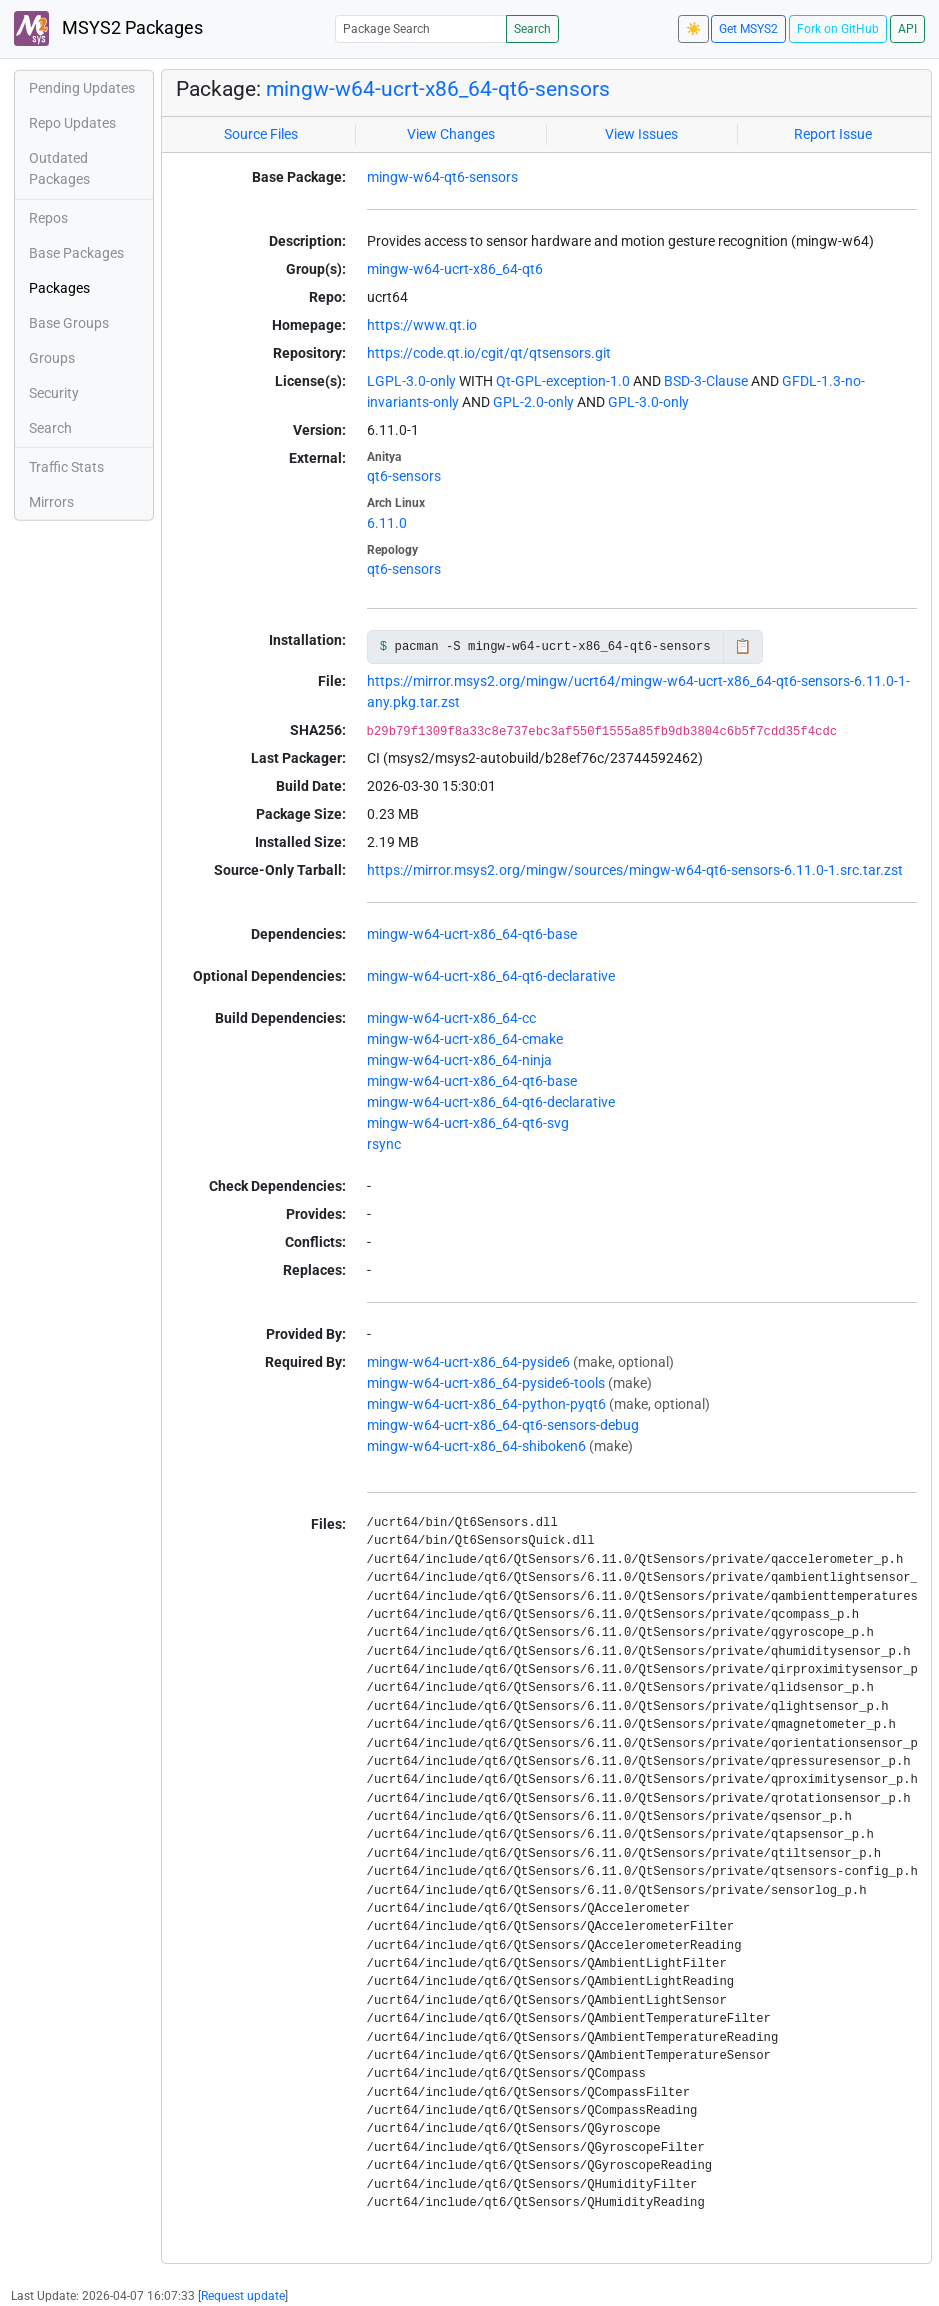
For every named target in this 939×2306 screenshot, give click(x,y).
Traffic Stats (66, 467)
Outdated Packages (59, 168)
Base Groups (69, 323)
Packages (59, 288)
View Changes (451, 134)
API (907, 29)
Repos (48, 218)
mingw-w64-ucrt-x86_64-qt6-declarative (491, 976)
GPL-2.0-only (533, 402)
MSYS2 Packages (108, 28)
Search (532, 29)
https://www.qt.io (422, 325)
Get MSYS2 (748, 29)
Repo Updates (72, 123)
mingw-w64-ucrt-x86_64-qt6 (455, 269)
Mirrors (51, 502)
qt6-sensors (404, 476)
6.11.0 (387, 523)
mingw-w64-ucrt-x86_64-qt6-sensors (438, 89)
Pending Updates (82, 88)
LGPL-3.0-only (411, 381)
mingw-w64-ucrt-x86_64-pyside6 (468, 1362)
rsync (384, 1144)
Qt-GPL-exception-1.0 (563, 381)
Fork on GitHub (838, 29)
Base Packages (76, 253)
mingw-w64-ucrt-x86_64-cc (451, 1018)
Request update (243, 2296)
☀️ (693, 29)
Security (54, 393)
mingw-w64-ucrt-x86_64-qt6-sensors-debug (503, 1425)
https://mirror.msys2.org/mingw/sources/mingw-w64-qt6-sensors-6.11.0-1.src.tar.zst (635, 870)
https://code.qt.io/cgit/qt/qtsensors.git (489, 353)
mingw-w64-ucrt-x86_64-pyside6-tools (486, 1383)
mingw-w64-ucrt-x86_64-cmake (465, 1039)
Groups (52, 358)
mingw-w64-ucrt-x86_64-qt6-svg (468, 1123)
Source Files (261, 134)
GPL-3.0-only (648, 402)
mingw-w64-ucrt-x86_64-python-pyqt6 (486, 1404)
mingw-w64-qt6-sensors (442, 177)
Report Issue (833, 134)
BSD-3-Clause (706, 381)
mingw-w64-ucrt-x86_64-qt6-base (472, 934)
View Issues (641, 134)
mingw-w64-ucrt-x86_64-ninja (459, 1060)
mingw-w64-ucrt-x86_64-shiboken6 (476, 1446)
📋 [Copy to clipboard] (742, 646)
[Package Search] (421, 28)
